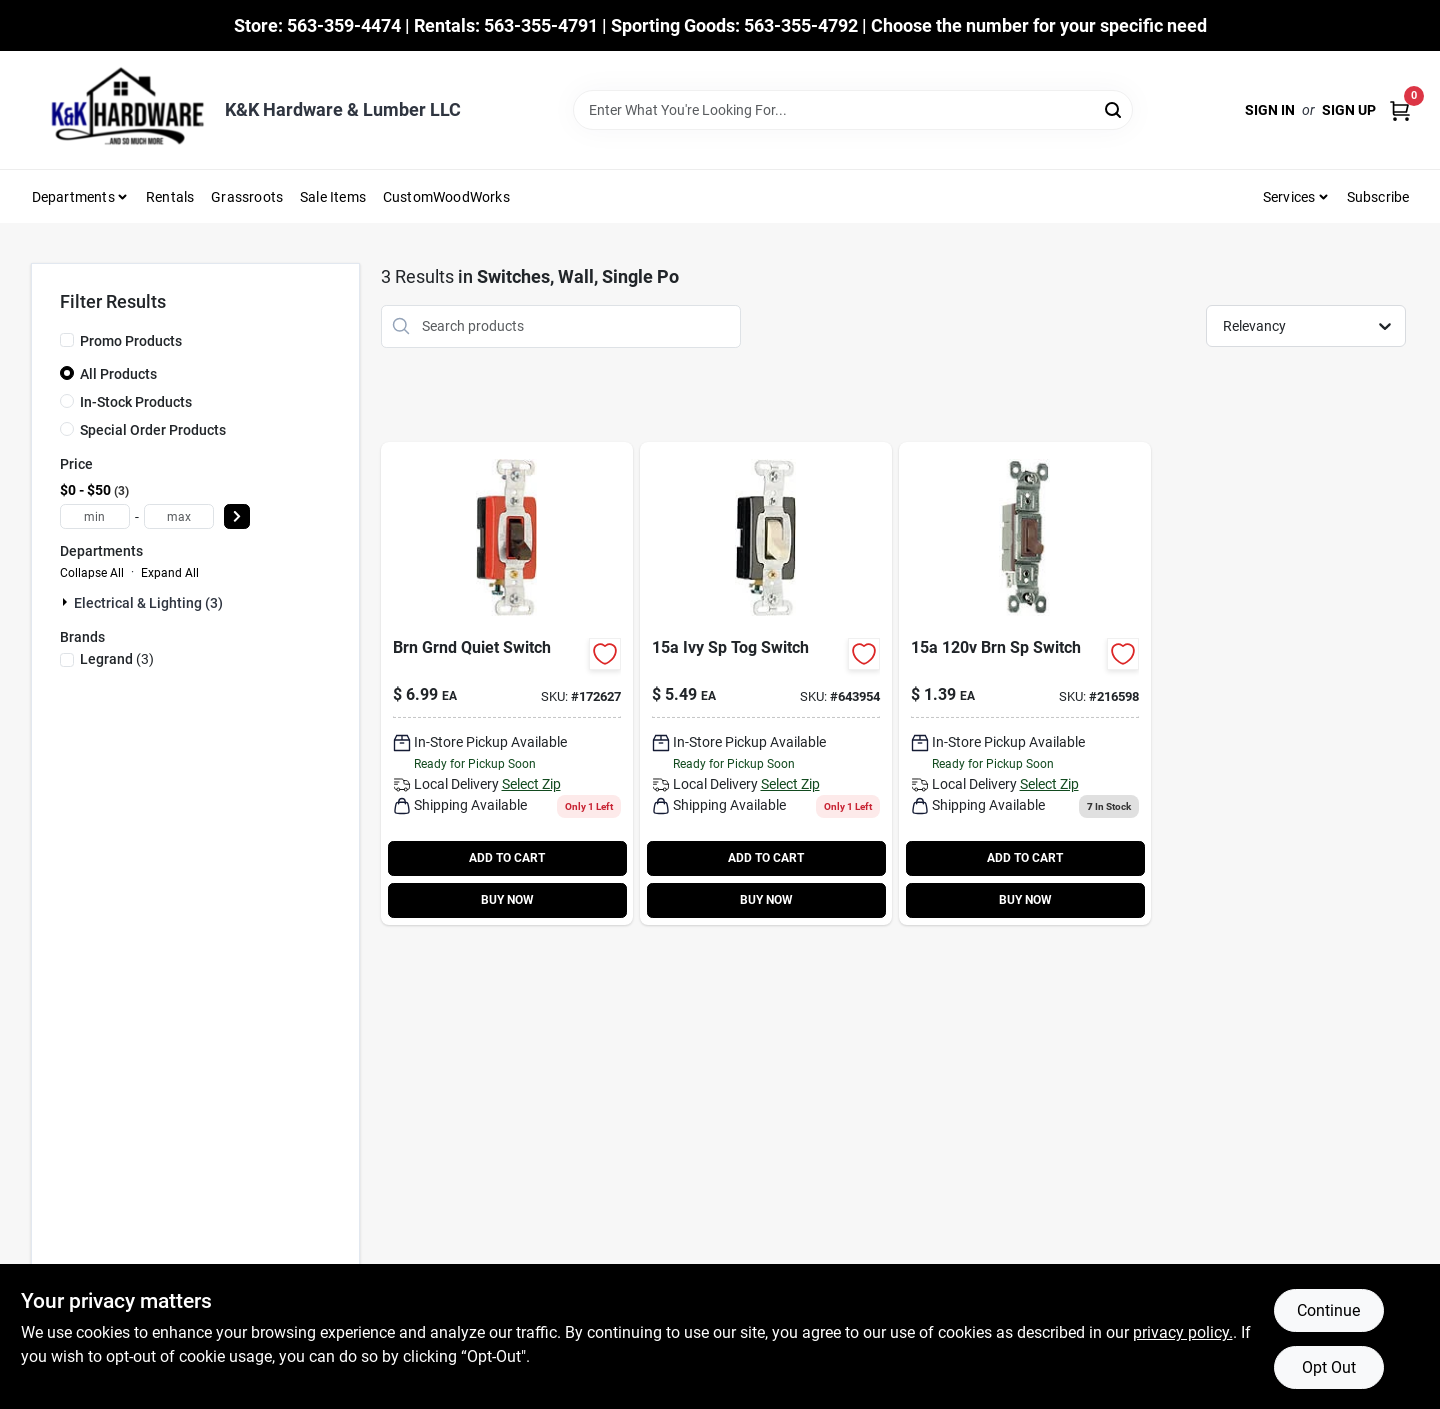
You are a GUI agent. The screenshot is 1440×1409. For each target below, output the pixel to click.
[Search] (1114, 108)
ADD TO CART (507, 858)
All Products (118, 374)
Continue (1328, 1310)
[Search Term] (853, 110)
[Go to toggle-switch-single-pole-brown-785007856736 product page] (507, 683)
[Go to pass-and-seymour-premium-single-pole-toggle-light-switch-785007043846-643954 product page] (766, 683)
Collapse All (92, 573)
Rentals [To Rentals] (170, 197)
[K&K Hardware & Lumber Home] (121, 110)
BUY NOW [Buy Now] (507, 900)
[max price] (179, 516)
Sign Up (1349, 110)
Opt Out (1329, 1367)
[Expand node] (67, 602)
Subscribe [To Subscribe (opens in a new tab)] (1378, 197)
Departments (73, 197)
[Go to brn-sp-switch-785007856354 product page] (1025, 683)
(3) (117, 659)
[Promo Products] (67, 340)
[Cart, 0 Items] (1400, 110)
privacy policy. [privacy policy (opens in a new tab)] (1183, 1332)
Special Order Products (153, 430)
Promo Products (131, 341)
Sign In (1270, 110)
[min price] (95, 516)
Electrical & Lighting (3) (148, 603)
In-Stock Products (136, 402)
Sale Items (333, 197)
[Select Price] (237, 516)
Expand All (170, 573)
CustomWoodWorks (446, 197)
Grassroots (247, 197)
